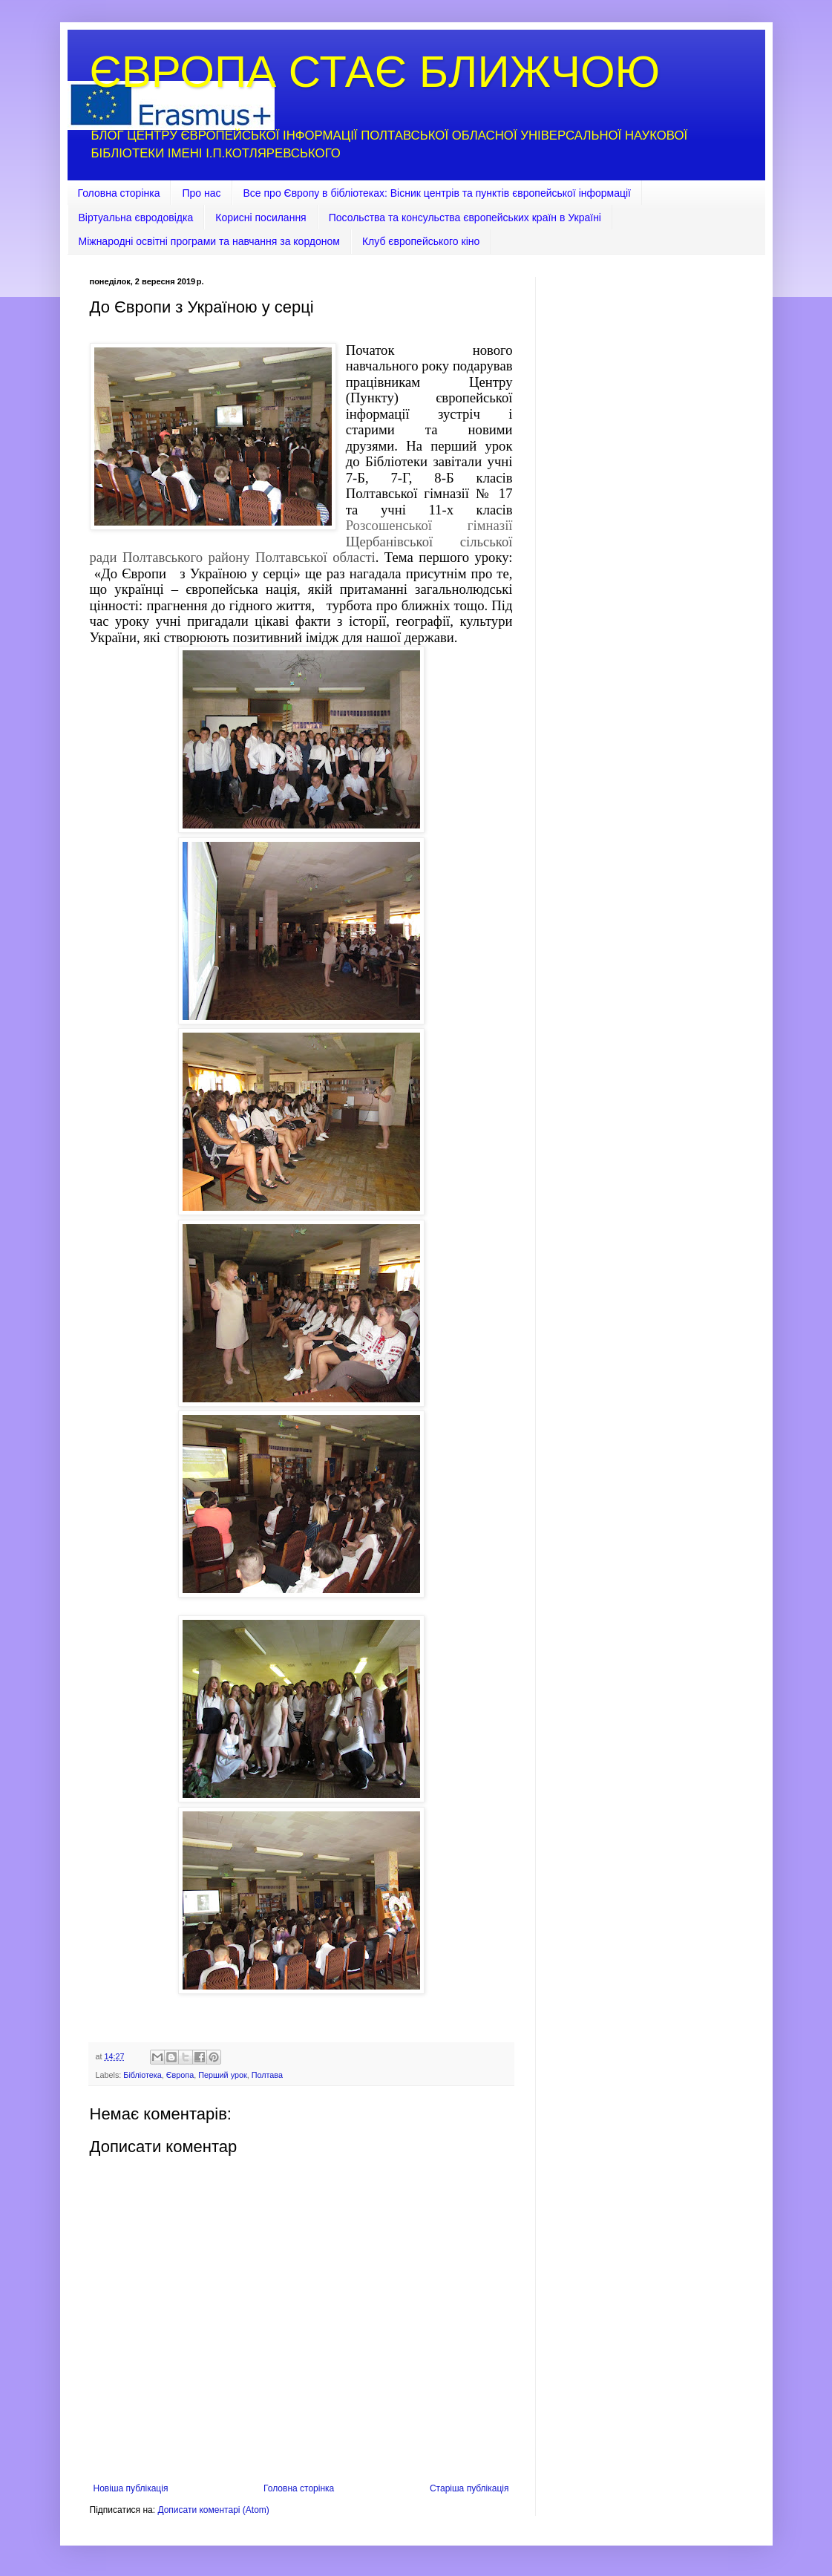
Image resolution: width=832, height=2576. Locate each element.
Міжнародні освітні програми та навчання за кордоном (209, 241)
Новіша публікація (131, 2488)
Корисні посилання (260, 217)
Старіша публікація (469, 2488)
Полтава (267, 2074)
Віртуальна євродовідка (136, 217)
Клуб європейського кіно (420, 241)
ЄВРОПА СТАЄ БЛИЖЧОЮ (375, 72)
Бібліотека (142, 2074)
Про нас (201, 193)
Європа (180, 2074)
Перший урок (222, 2074)
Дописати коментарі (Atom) (213, 2510)
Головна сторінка (119, 193)
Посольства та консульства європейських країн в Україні (465, 217)
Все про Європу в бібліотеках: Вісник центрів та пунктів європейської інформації (437, 193)
